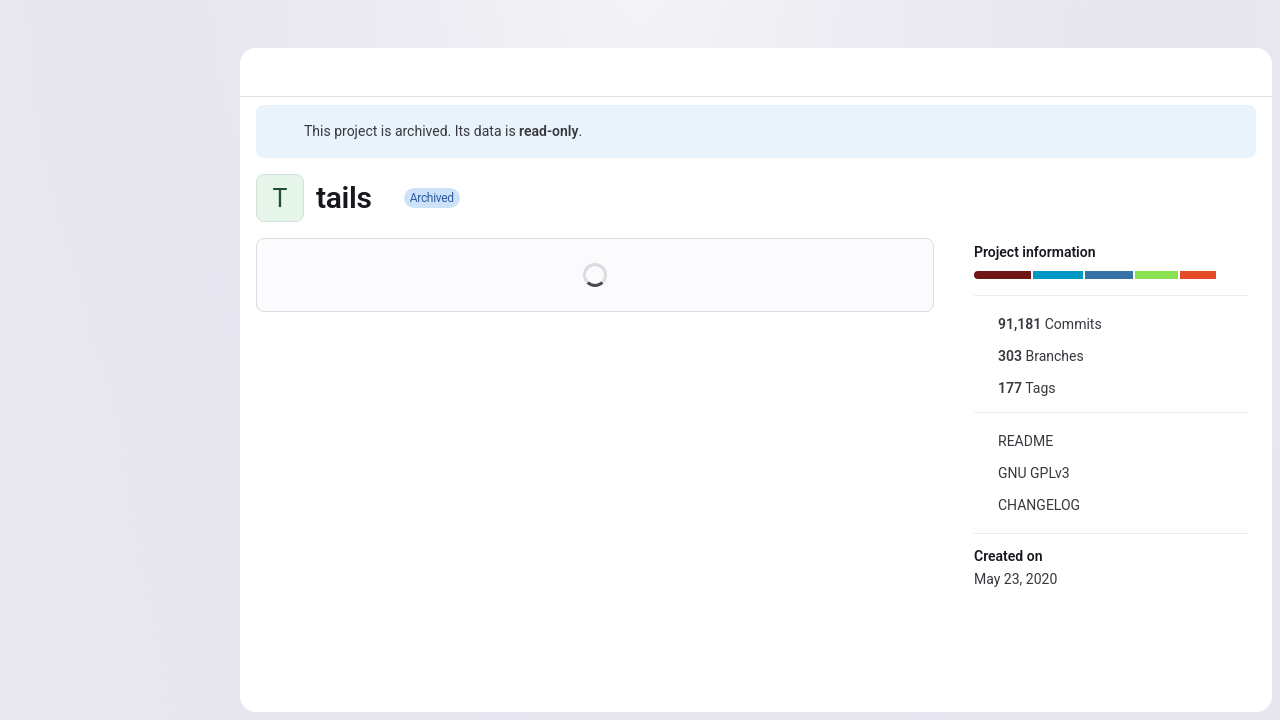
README (1013, 441)
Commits (1038, 324)
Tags (1014, 388)
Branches (1029, 356)
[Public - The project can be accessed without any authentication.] (388, 198)
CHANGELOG (1027, 505)
